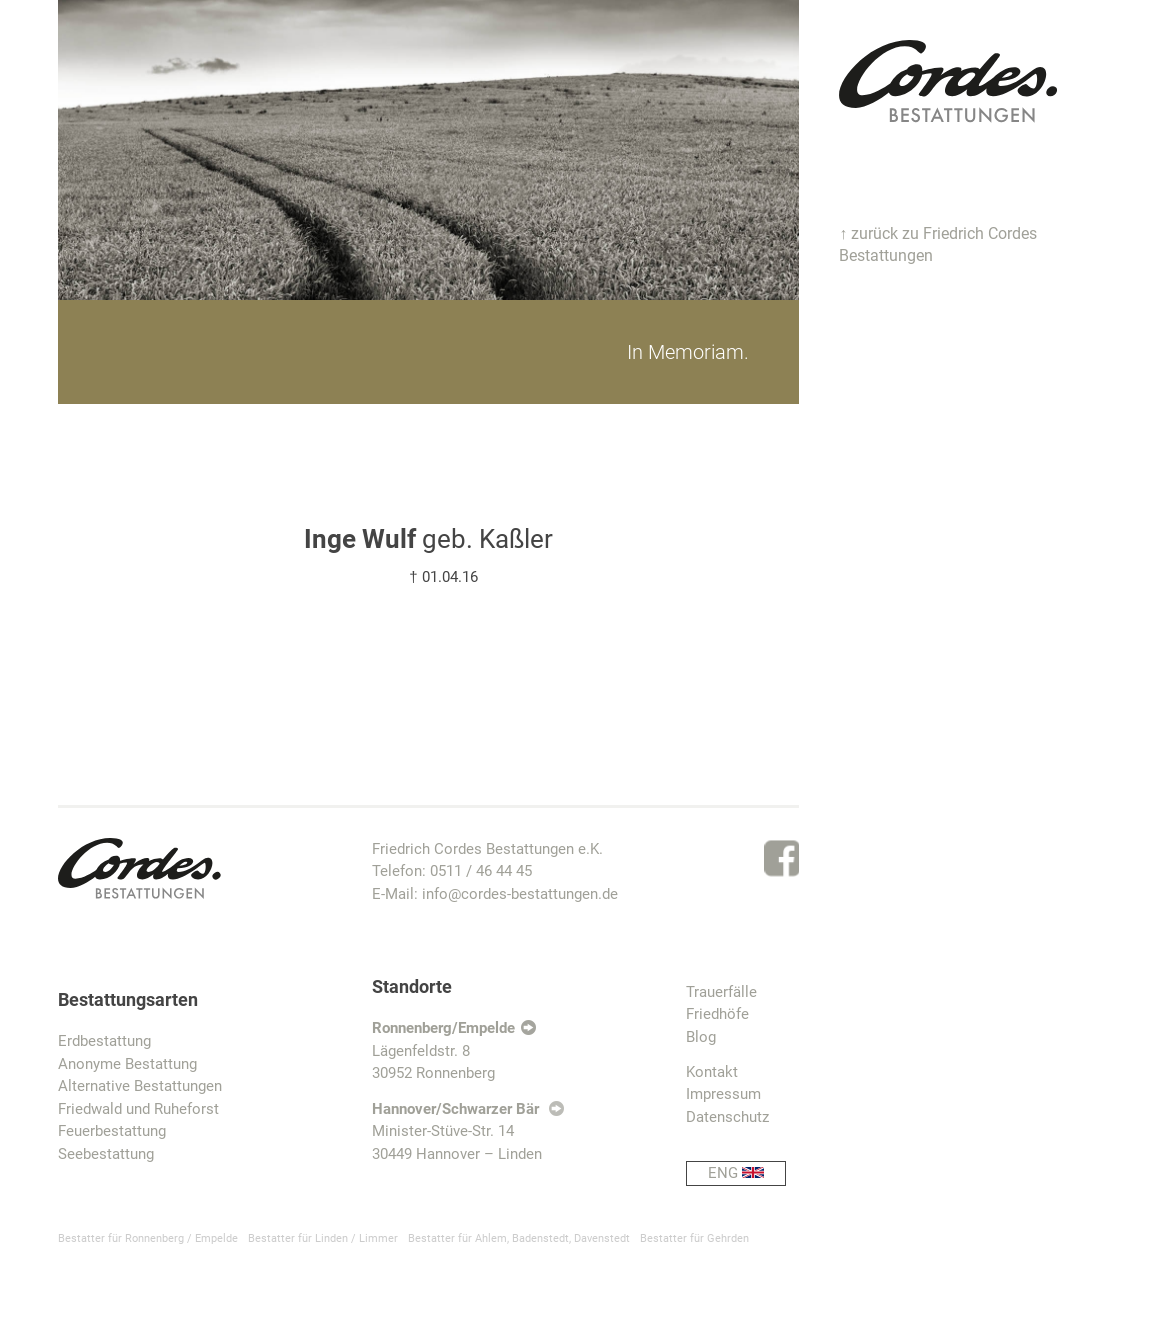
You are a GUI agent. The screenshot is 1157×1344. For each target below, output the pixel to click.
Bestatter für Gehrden (694, 1238)
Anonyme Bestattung (127, 1064)
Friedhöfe (717, 1014)
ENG (747, 1173)
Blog (701, 1037)
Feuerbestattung (112, 1131)
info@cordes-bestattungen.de (520, 894)
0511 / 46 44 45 (481, 871)
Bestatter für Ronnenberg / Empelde (148, 1238)
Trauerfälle (721, 992)
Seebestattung (106, 1154)
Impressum (723, 1094)
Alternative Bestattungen (140, 1086)
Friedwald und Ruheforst (138, 1109)
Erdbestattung (104, 1041)
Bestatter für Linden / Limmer (323, 1238)
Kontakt (712, 1072)
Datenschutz (727, 1117)
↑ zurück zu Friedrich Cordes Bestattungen (938, 244)
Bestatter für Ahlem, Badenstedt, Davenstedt (519, 1238)
